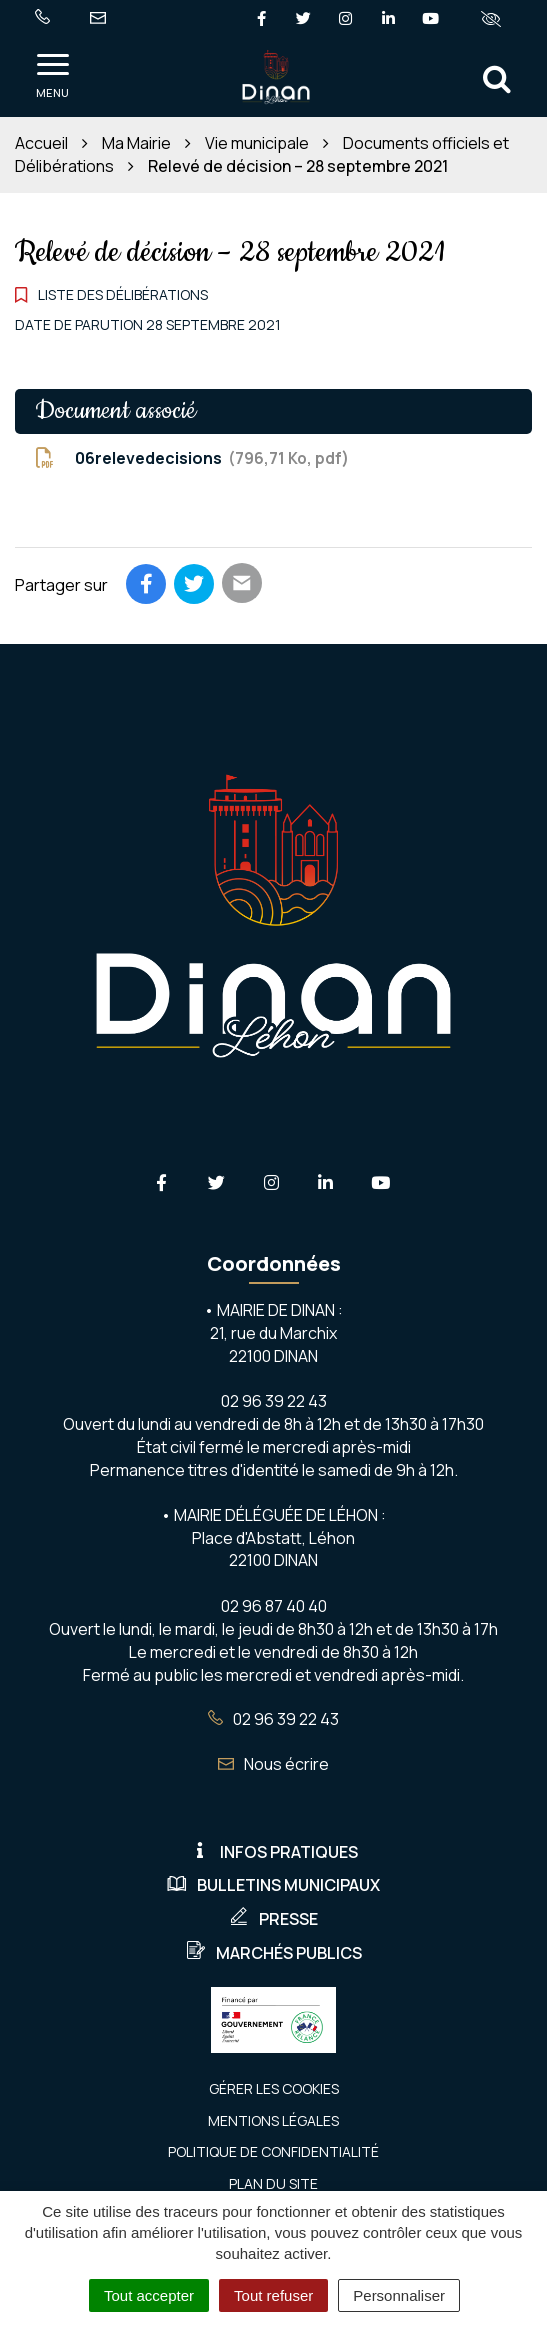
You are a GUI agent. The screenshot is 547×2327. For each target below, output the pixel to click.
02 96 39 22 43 (273, 1719)
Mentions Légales (273, 2120)
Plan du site (273, 2183)
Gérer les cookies (274, 2088)
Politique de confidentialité (273, 2151)
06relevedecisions (192, 458)
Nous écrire (273, 1764)
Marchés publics (274, 1953)
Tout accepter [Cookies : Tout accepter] (149, 2295)
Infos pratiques (274, 1852)
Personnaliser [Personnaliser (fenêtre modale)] (399, 2295)
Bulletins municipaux (273, 1885)
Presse (273, 1919)
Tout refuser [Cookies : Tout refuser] (273, 2295)
